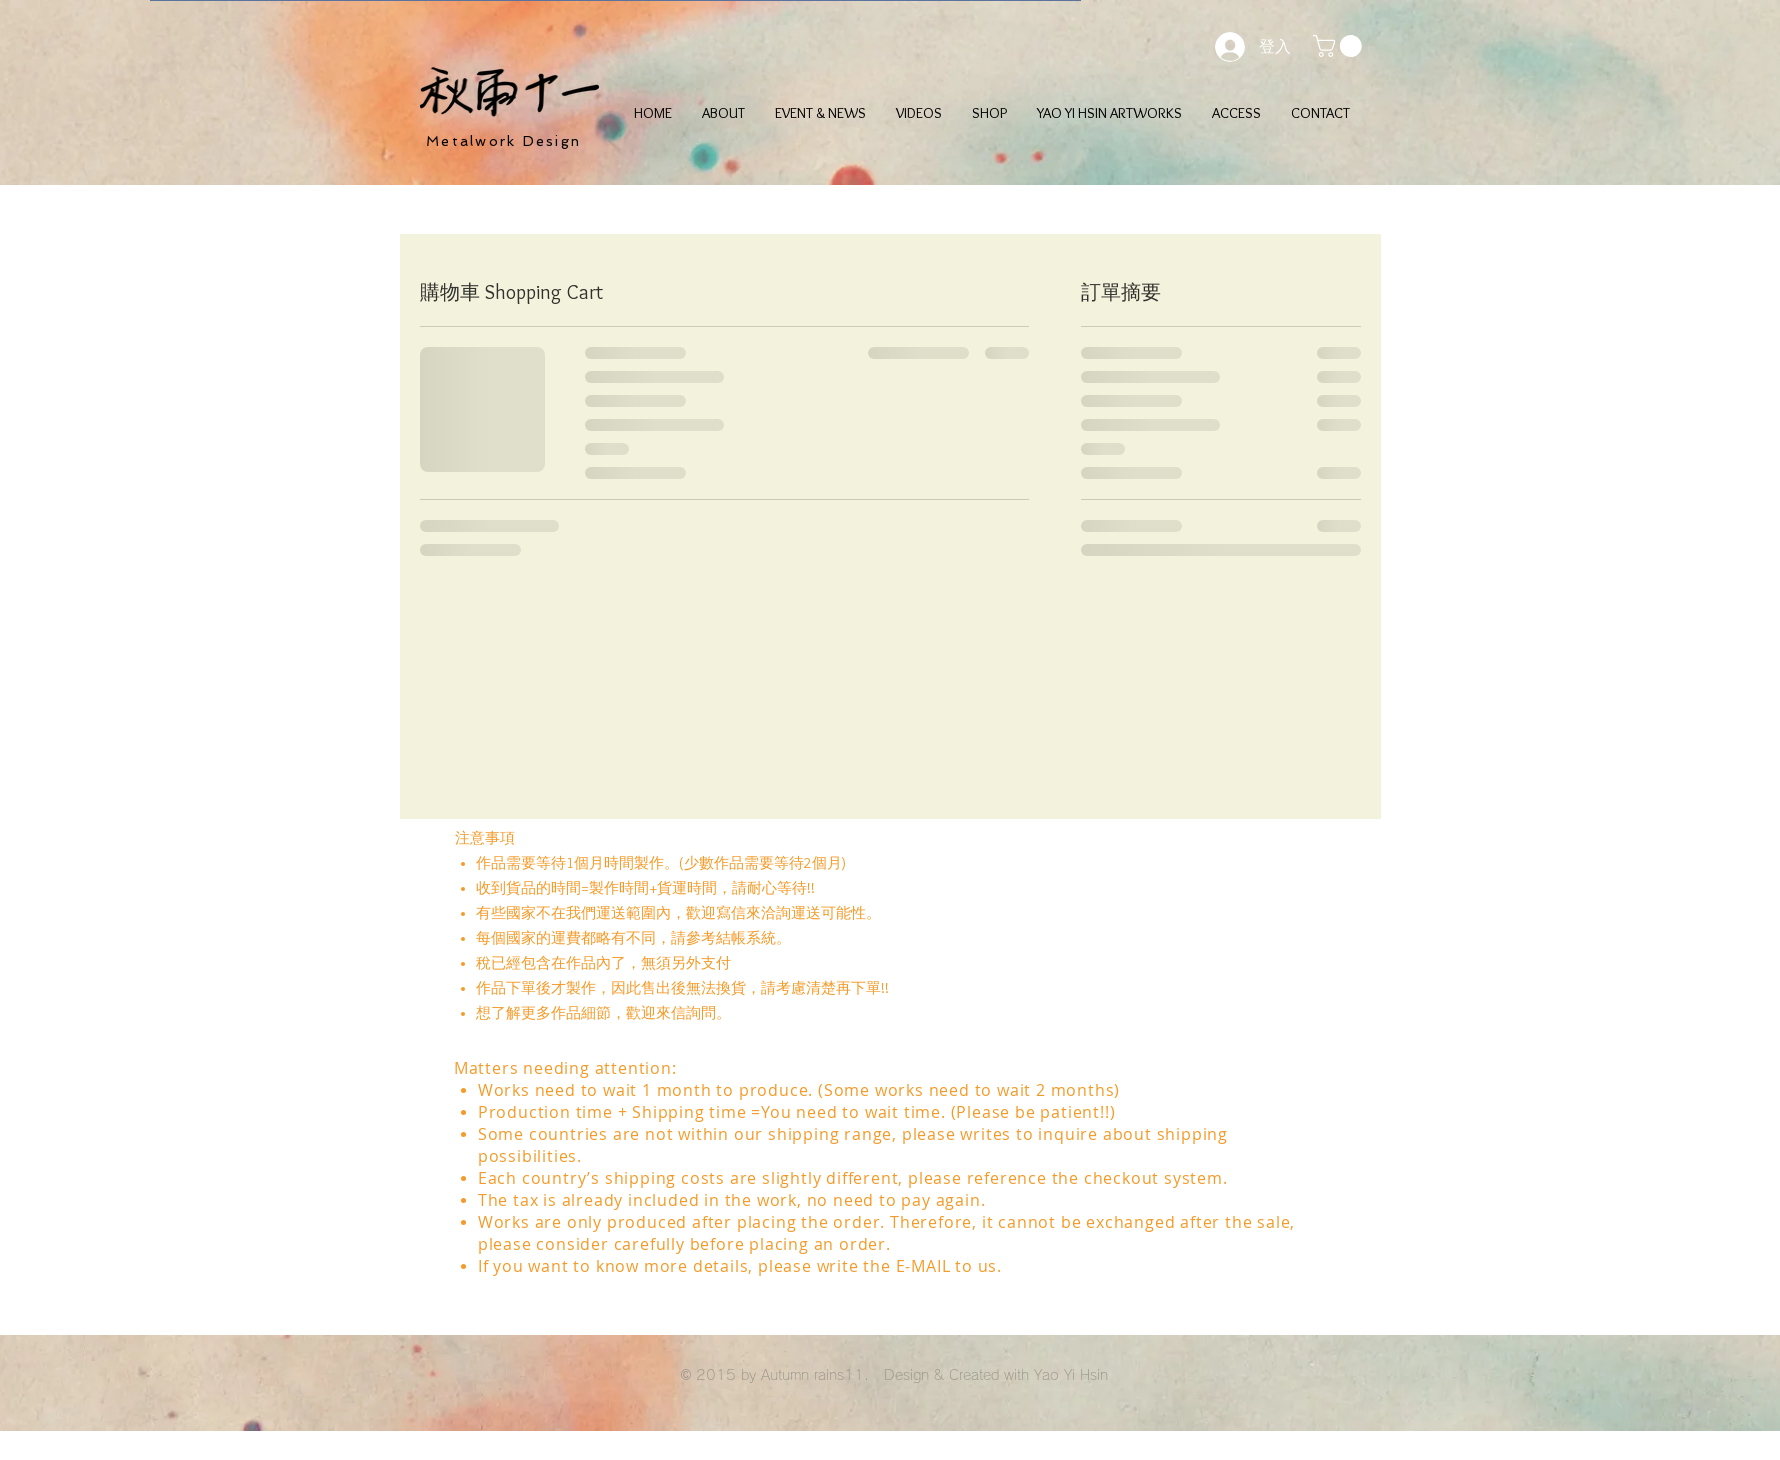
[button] (1340, 46)
